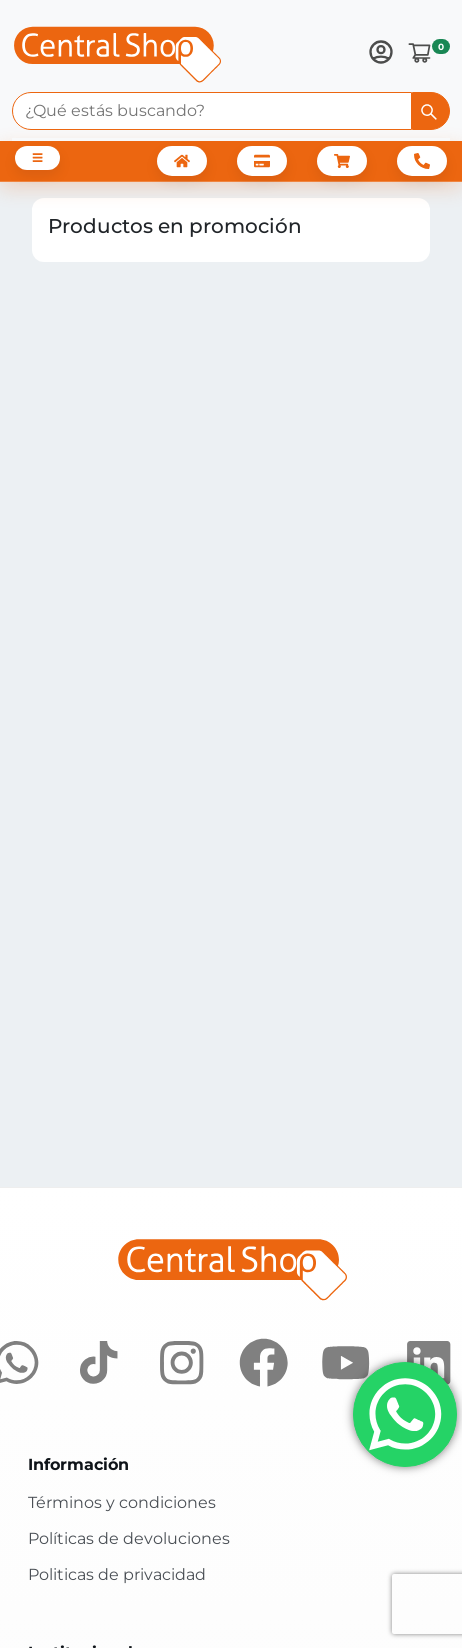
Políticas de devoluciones (129, 1538)
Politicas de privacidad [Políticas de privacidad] (117, 1574)
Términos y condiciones (122, 1502)
